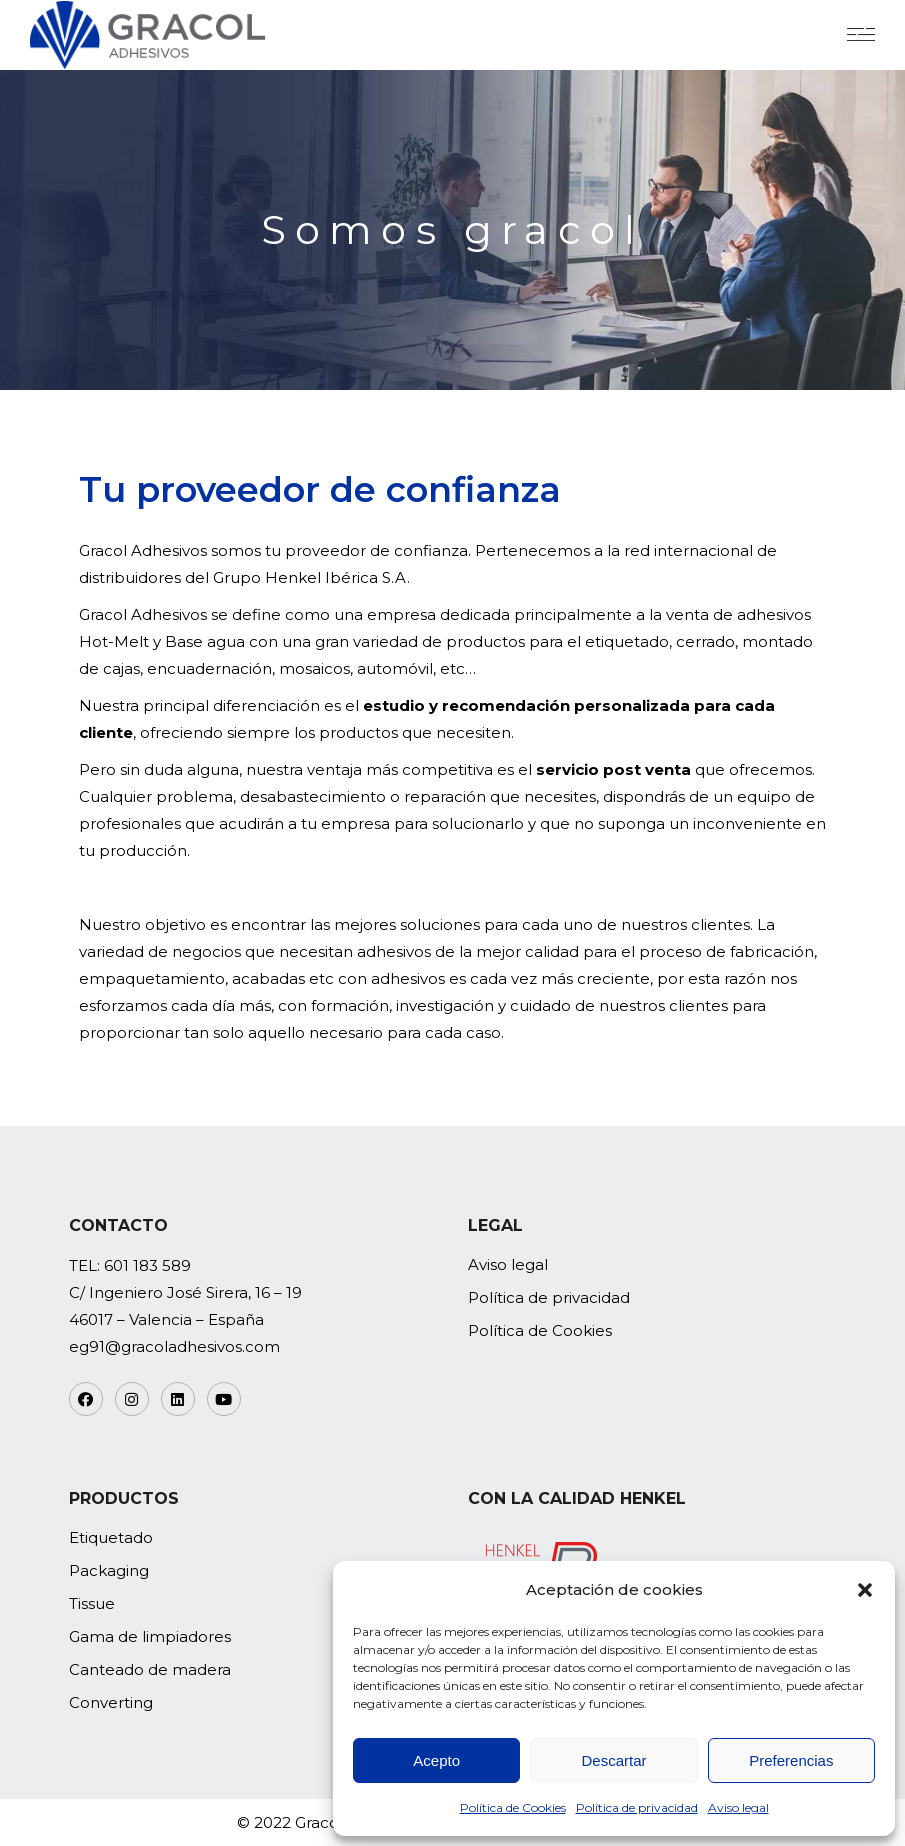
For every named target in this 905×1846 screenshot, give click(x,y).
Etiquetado (111, 1537)
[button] (865, 1590)
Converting (111, 1702)
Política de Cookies (513, 1807)
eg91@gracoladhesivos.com (174, 1346)
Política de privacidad (637, 1807)
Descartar (613, 1760)
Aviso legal (738, 1807)
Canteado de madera (150, 1669)
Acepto (436, 1760)
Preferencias (791, 1760)
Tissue (92, 1603)
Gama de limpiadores (150, 1636)
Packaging (109, 1570)
